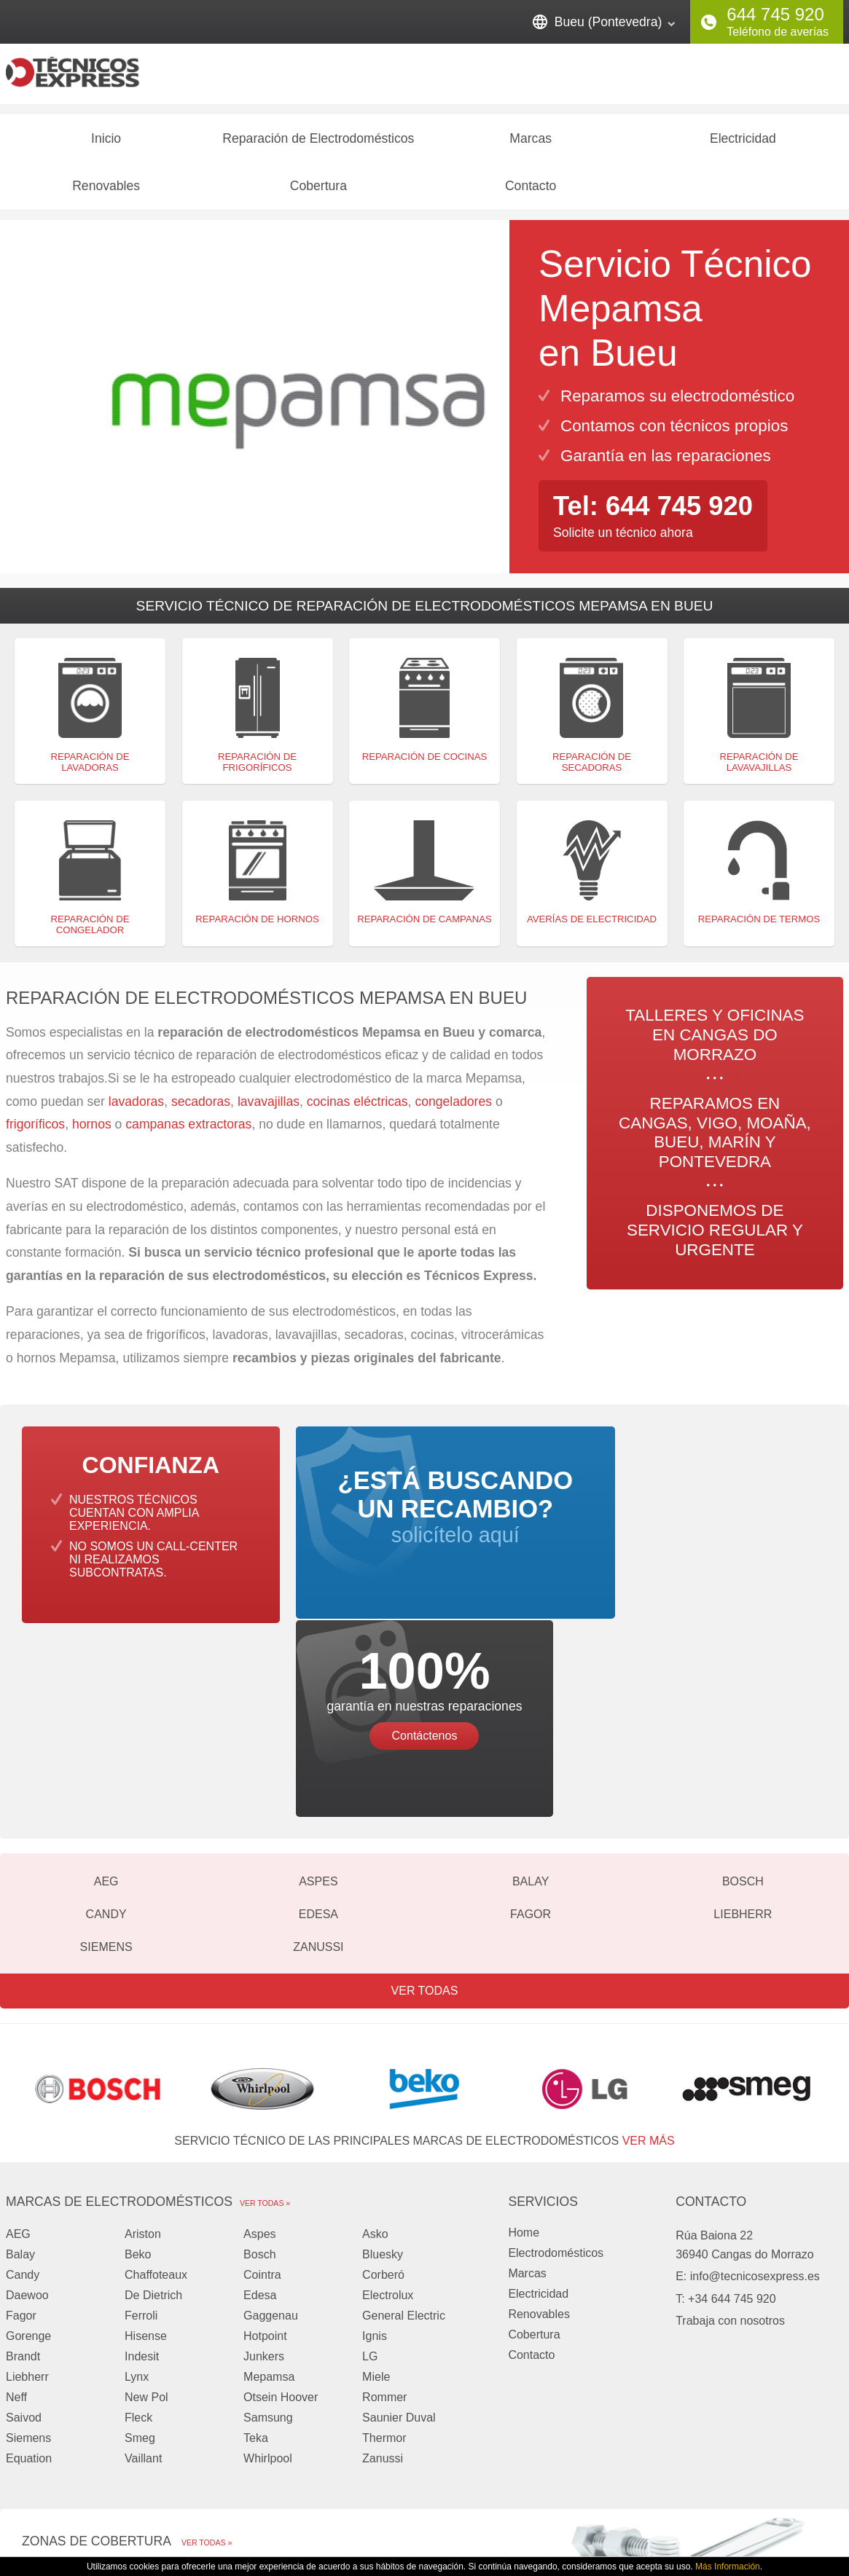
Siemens (106, 1759)
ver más (648, 1953)
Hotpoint (265, 2148)
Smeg (140, 2250)
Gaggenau (270, 2127)
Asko (375, 2046)
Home (523, 2044)
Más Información (727, 2566)
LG (369, 2168)
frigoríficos (35, 1130)
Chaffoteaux (156, 2087)
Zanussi (318, 1759)
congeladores (455, 1107)
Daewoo (27, 2107)
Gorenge (28, 2148)
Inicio (106, 144)
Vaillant (143, 2270)
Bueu (343, 2406)
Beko (138, 2066)
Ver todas (424, 1802)
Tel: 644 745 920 (654, 512)
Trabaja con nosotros (730, 2133)
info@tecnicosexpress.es (755, 2088)
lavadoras (136, 1107)
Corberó (383, 2087)
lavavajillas (269, 1107)
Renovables (106, 191)
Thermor (384, 2250)
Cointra (262, 2087)
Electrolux (387, 2107)
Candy (106, 1726)
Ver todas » (265, 2015)
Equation (29, 2270)
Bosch (743, 1693)
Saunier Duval (399, 2229)
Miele (376, 2189)
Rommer (384, 2209)
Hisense (146, 2148)
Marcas (530, 144)
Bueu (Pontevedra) (608, 22)
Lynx (137, 2189)
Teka (255, 2250)
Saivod (24, 2229)
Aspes (318, 1693)
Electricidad (743, 144)
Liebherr (742, 1726)
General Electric (403, 2127)
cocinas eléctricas (357, 1107)
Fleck (138, 2229)
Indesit (142, 2168)
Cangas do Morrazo (73, 2385)
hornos (91, 1130)
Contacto (530, 191)
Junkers (263, 2168)
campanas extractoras (188, 1130)
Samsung (268, 2229)
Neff (16, 2209)
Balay (530, 1693)
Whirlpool (267, 2270)
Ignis (374, 2148)
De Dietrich (153, 2107)
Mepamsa (268, 2189)
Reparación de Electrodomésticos (318, 144)
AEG (106, 1693)
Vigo (341, 2385)
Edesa (318, 1726)
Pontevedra (360, 2426)
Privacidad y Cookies (633, 2516)
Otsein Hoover (280, 2209)
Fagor (530, 1726)
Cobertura (318, 191)
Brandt (23, 2168)
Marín (37, 2426)
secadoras (200, 1107)
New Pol (146, 2209)
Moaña (40, 2406)
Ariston (143, 2046)
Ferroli (141, 2127)
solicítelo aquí (425, 1526)
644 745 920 (775, 14)
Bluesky (382, 2066)
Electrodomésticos (555, 2065)
